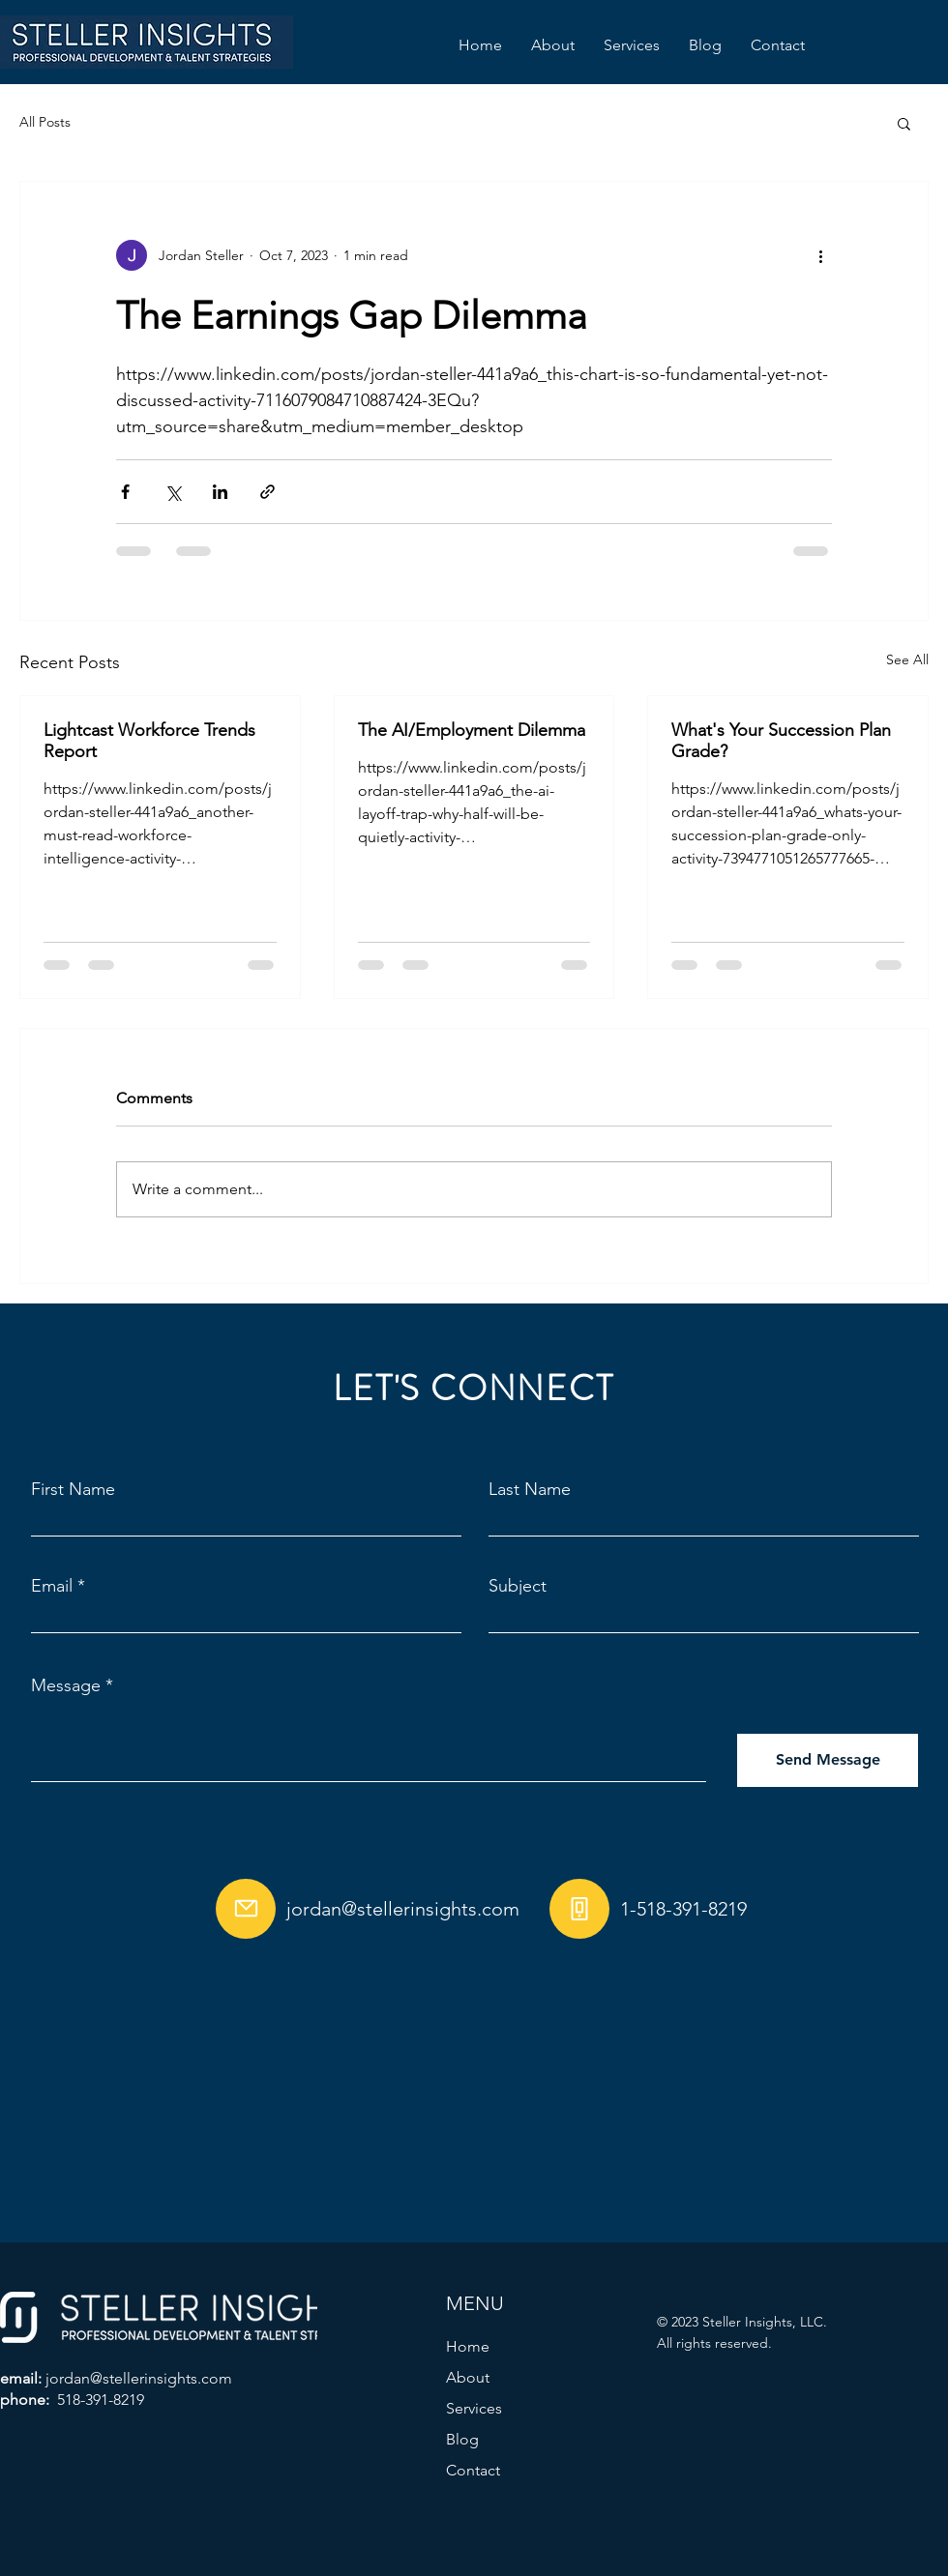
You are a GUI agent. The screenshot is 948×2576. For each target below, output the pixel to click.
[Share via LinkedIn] (220, 492)
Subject (518, 1586)
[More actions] (820, 255)
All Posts (45, 122)
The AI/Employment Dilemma (471, 730)
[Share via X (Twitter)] (172, 492)
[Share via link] (267, 492)
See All (907, 659)
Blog (462, 2439)
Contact (473, 2470)
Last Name (530, 1489)
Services (474, 2408)
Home (467, 2346)
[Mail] (246, 1909)
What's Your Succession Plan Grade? (781, 740)
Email (52, 1586)
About (467, 2377)
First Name (73, 1489)
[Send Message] (827, 1760)
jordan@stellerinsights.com (402, 1908)
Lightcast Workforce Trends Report (149, 740)
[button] (904, 123)
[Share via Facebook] (125, 492)
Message (66, 1685)
